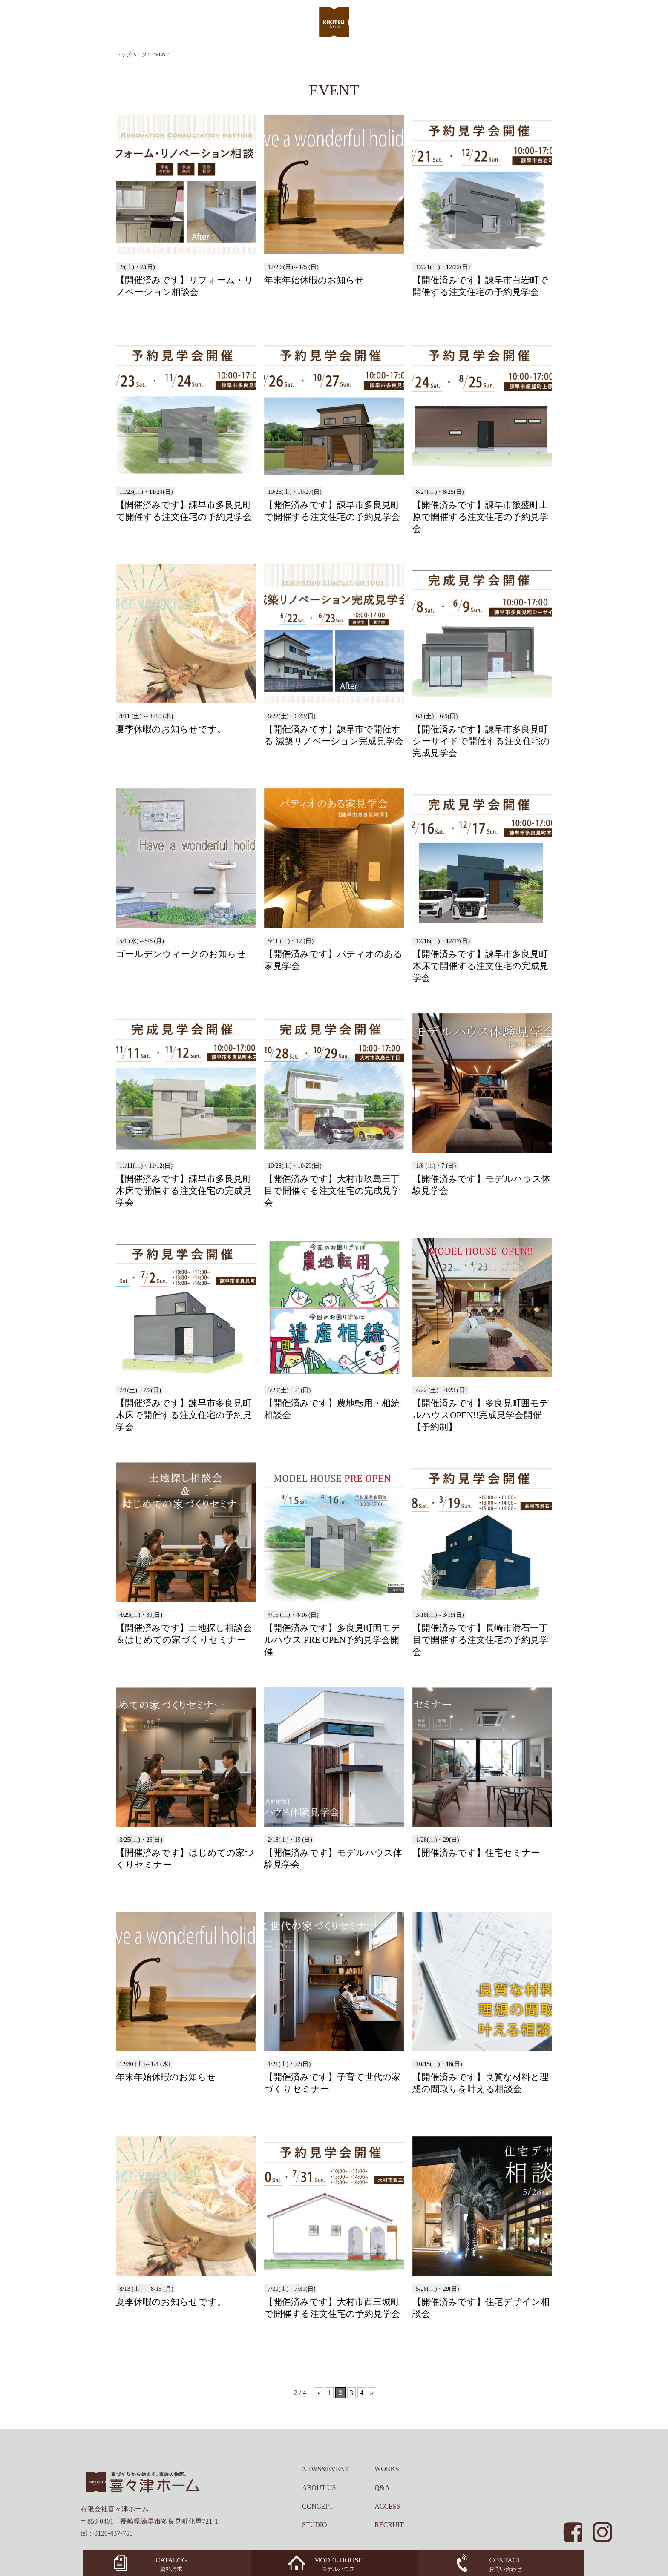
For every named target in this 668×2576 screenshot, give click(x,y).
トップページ (131, 54)
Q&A (382, 2487)
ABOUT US (319, 2487)
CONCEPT (317, 2506)
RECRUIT (388, 2524)
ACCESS (387, 2506)
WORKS (386, 2469)
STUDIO (314, 2524)
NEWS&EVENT (325, 2469)
